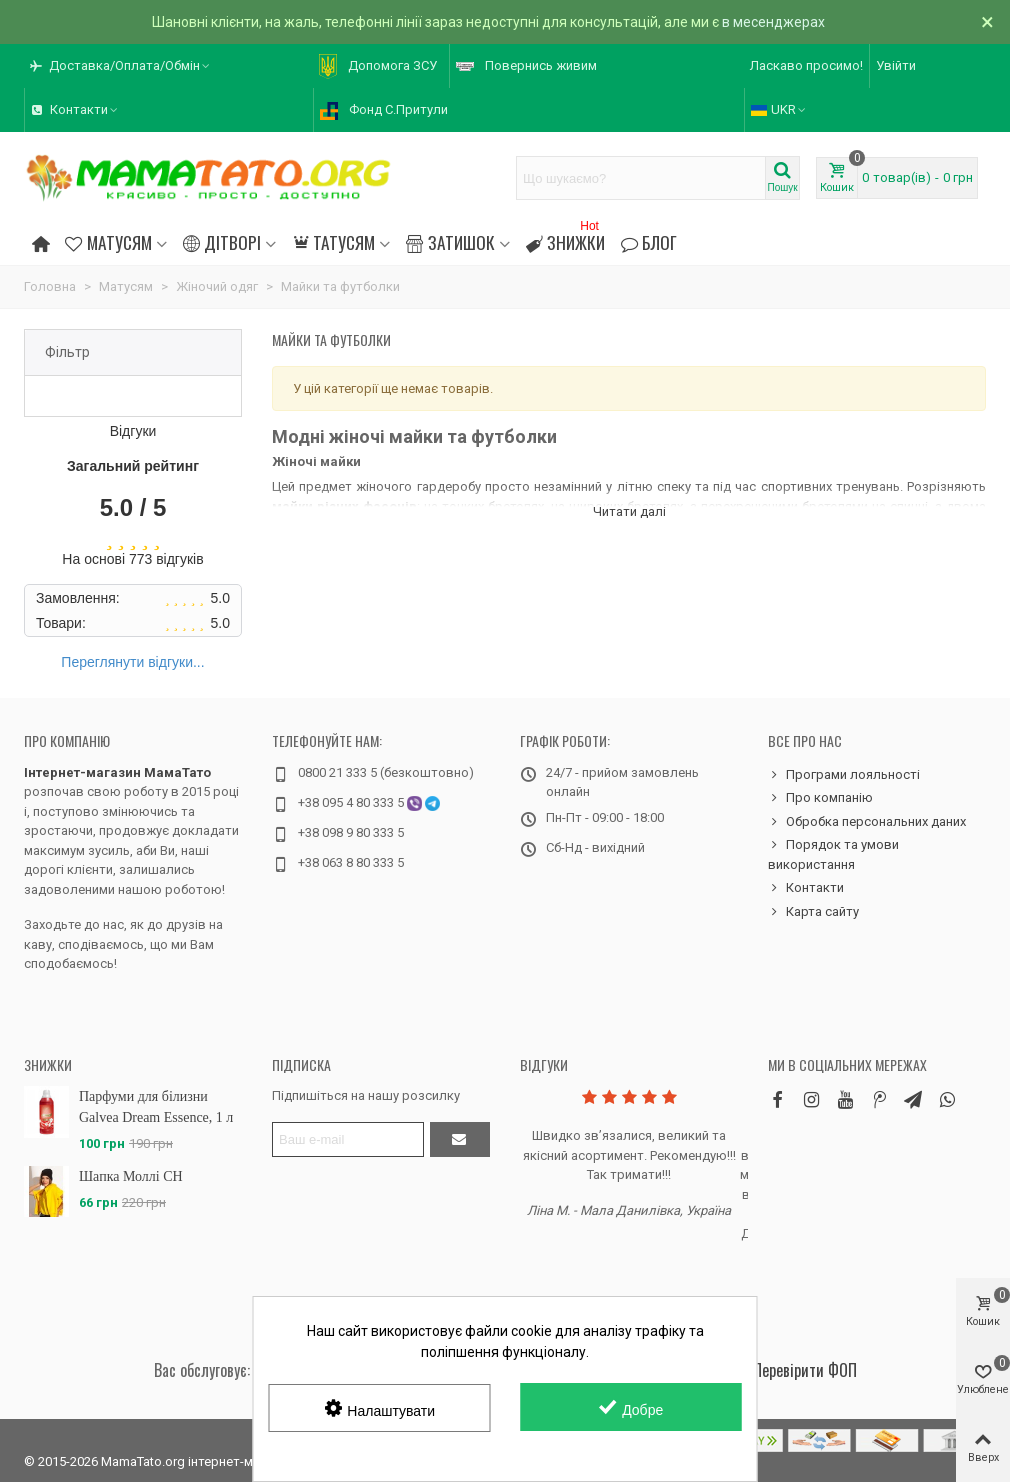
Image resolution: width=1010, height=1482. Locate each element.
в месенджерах (773, 22)
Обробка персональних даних (867, 822)
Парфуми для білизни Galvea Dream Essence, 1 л (156, 1107)
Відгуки (544, 1064)
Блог (649, 242)
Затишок (450, 242)
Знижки (565, 239)
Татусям (333, 242)
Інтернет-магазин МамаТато (117, 772)
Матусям (108, 242)
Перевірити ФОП (805, 1370)
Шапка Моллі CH (131, 1176)
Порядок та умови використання (833, 853)
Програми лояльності (844, 775)
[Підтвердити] (460, 1139)
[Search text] (641, 178)
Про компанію (67, 740)
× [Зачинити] (987, 22)
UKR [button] (779, 109)
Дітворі (222, 242)
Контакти (806, 888)
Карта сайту (813, 912)
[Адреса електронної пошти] (348, 1139)
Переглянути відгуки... (132, 662)
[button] (121, 66)
